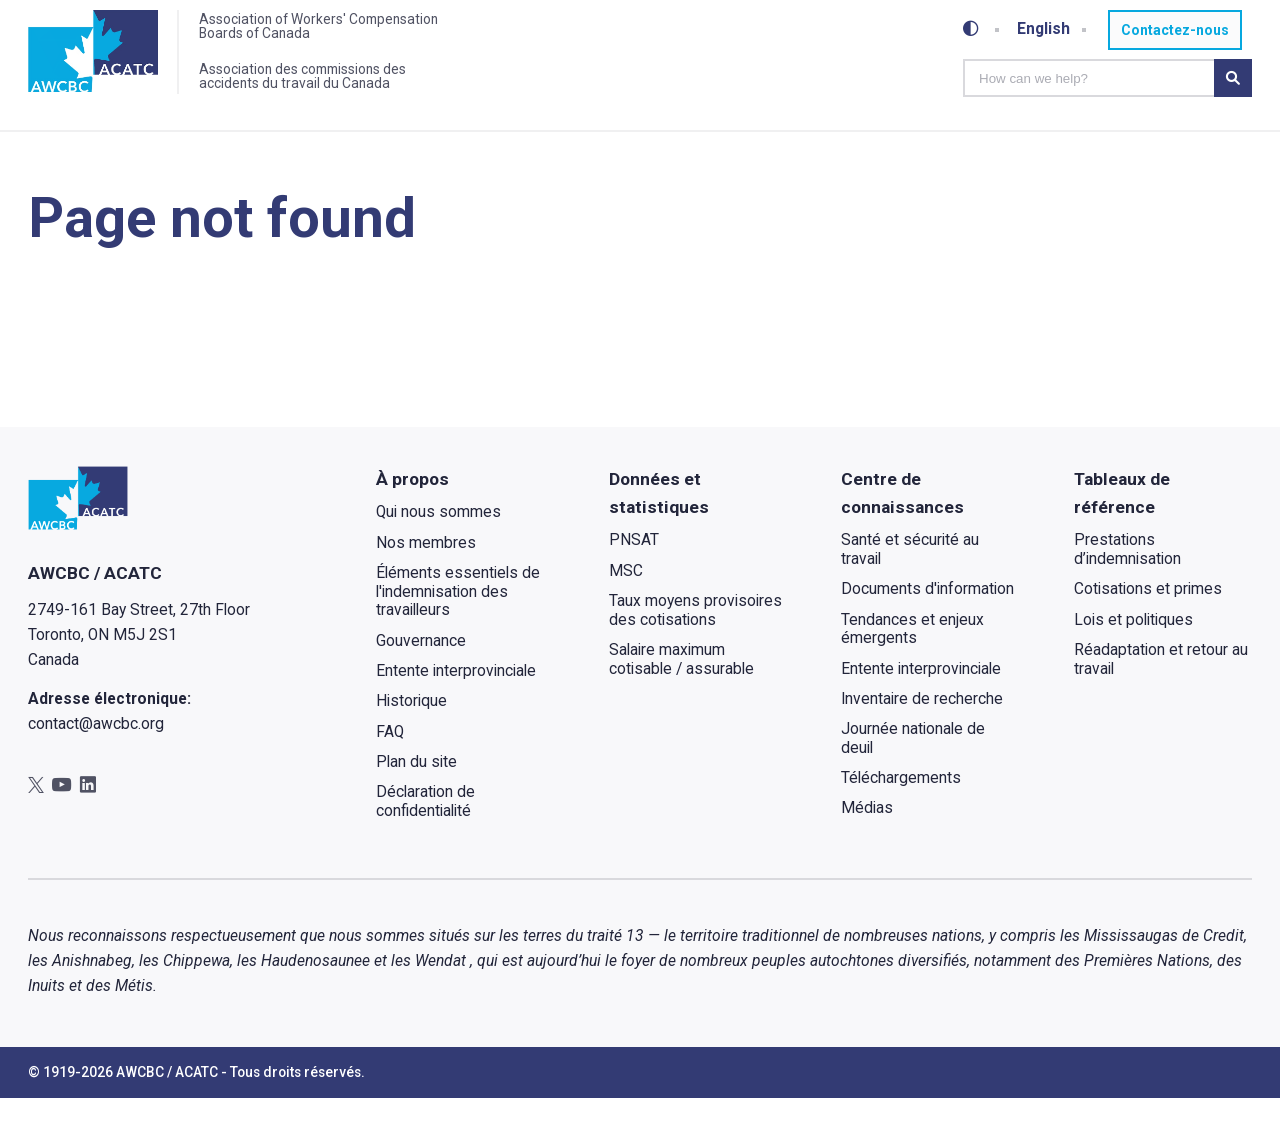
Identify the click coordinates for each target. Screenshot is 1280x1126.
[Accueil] (94, 53)
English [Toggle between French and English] (1044, 29)
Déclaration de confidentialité (425, 830)
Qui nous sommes (438, 541)
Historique (411, 730)
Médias (867, 837)
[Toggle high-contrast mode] (971, 29)
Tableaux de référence (1122, 521)
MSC (625, 599)
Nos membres (426, 571)
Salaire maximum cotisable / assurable (680, 687)
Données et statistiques (658, 521)
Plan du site (416, 790)
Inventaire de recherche (922, 727)
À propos (412, 507)
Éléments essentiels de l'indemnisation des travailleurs (458, 619)
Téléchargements (901, 807)
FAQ (390, 760)
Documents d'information (927, 618)
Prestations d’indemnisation (1127, 578)
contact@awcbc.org (96, 753)
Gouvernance (421, 669)
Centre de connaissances (902, 521)
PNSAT (633, 569)
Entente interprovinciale (456, 699)
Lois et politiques (1133, 648)
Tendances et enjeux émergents (912, 657)
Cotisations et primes (1148, 618)
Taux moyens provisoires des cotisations (694, 638)
